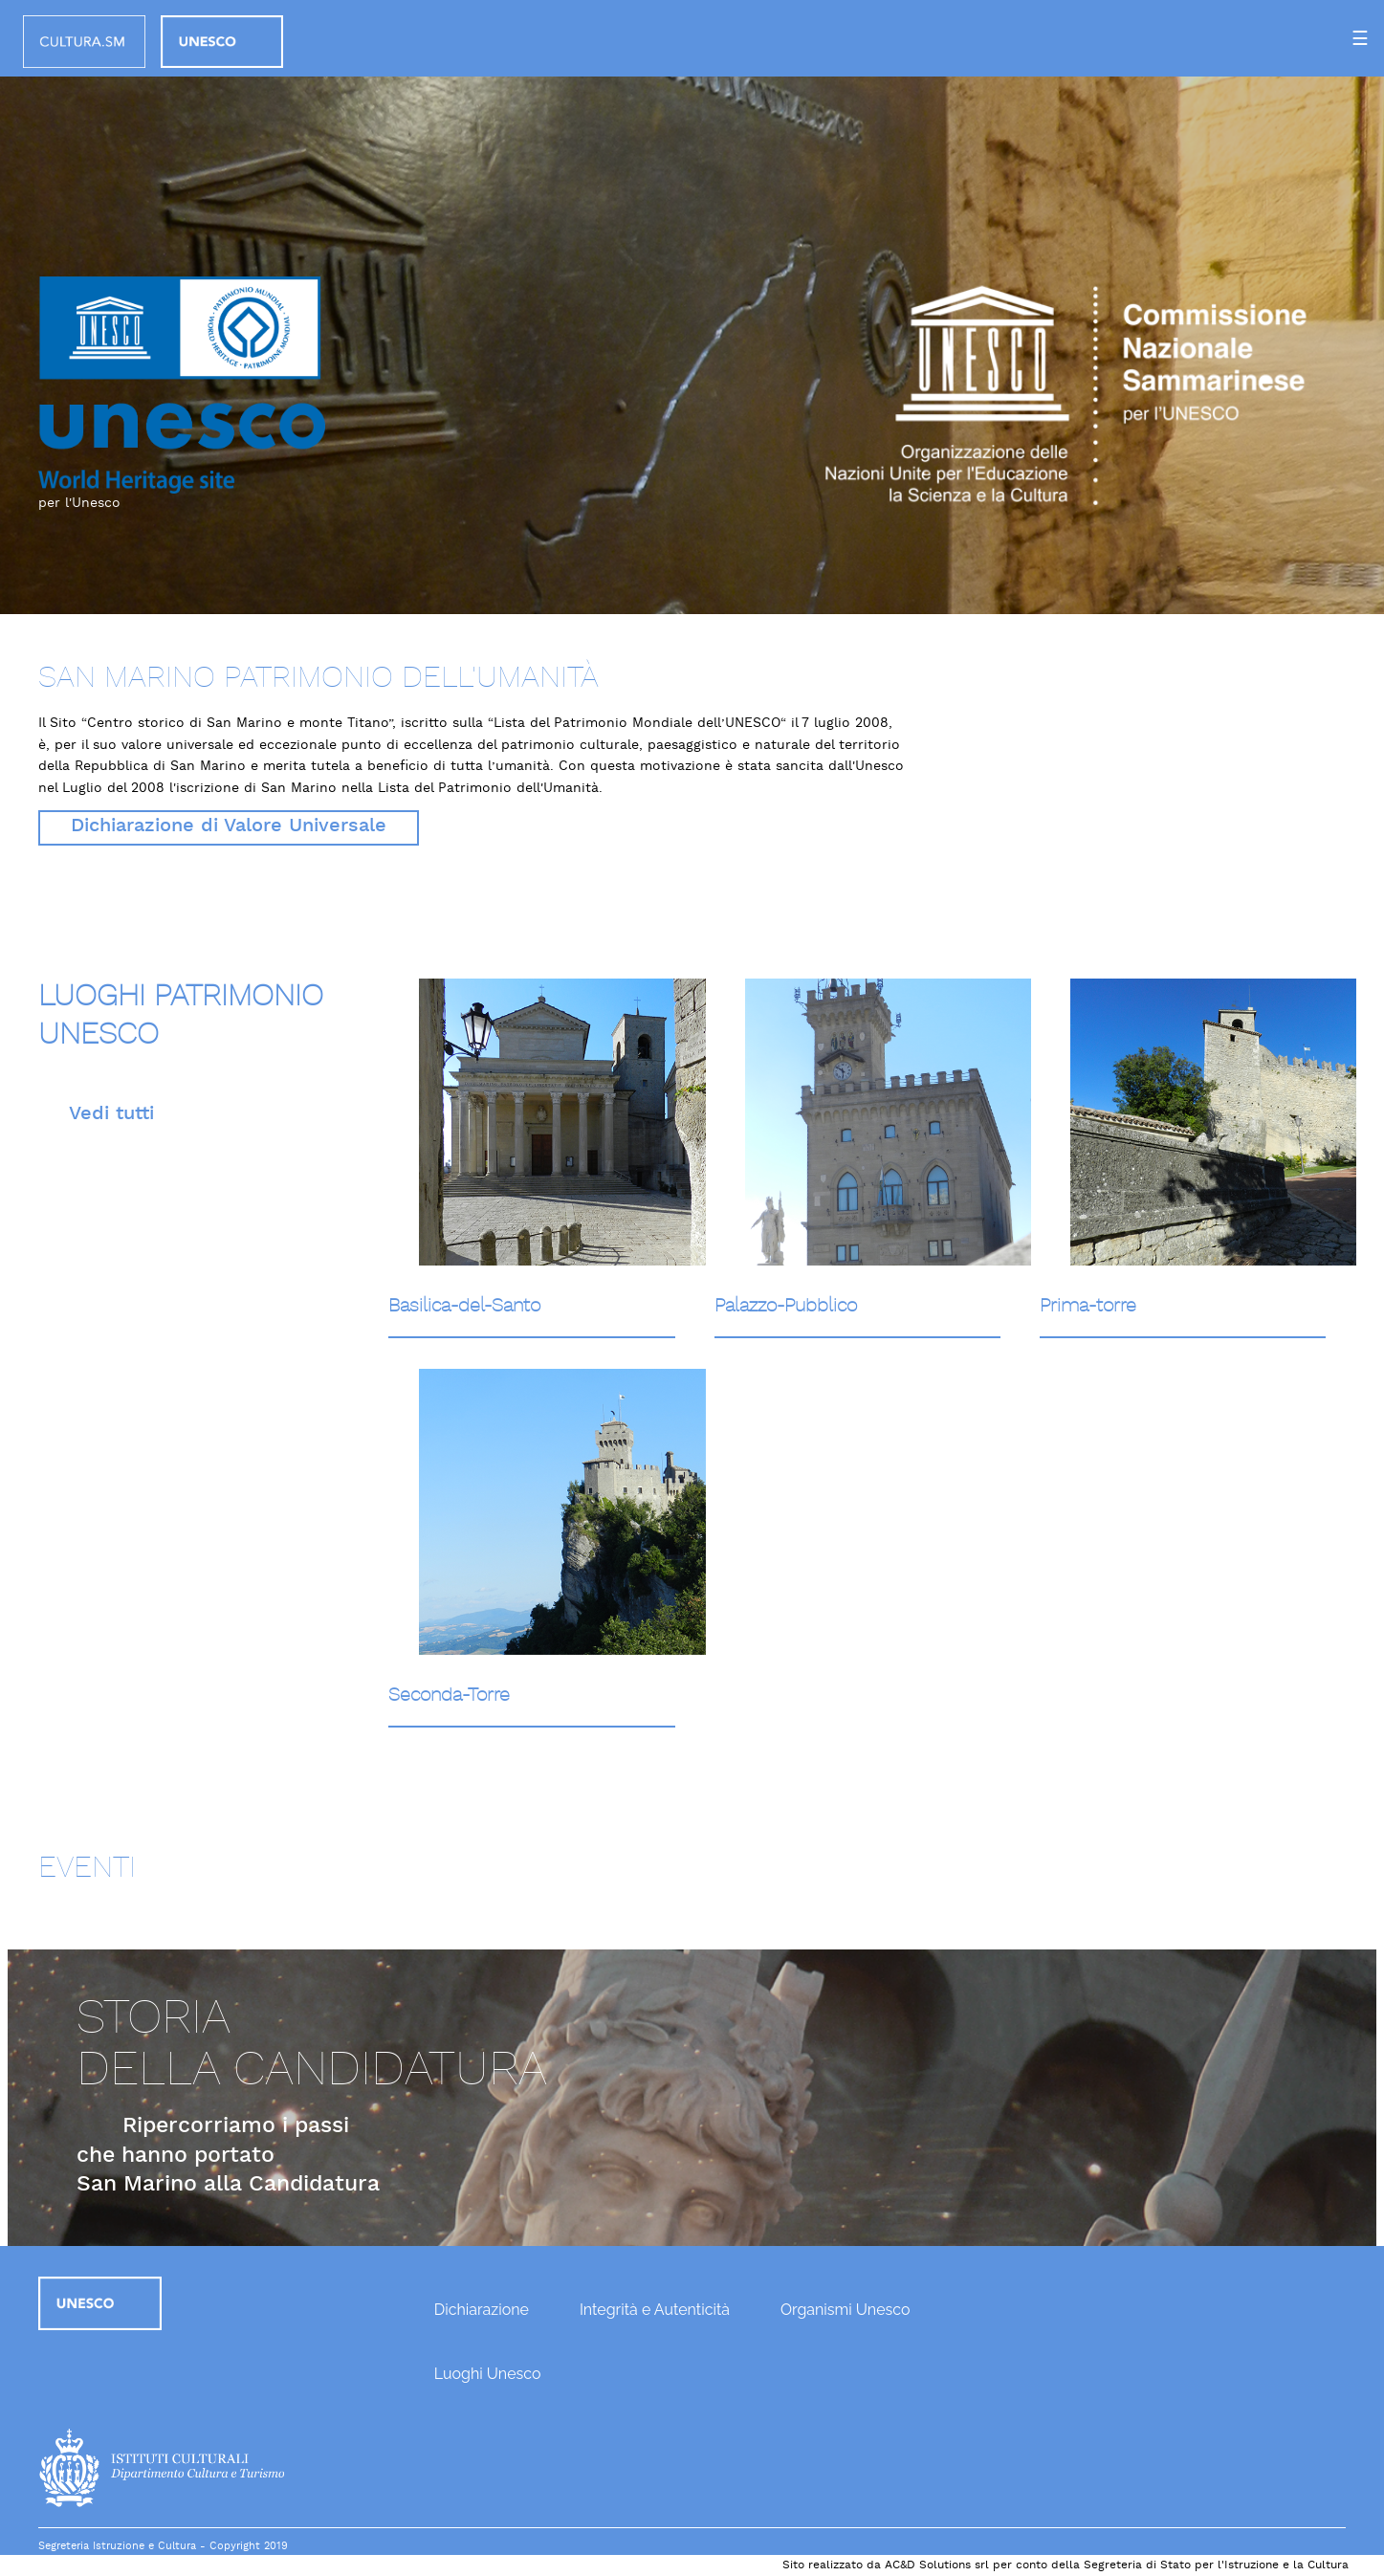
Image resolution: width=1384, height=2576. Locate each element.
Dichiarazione (481, 2310)
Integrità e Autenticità (655, 2310)
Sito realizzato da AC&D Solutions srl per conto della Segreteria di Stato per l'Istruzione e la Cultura (1065, 2565)
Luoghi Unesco (487, 2374)
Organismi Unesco (845, 2310)
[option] (692, 307)
